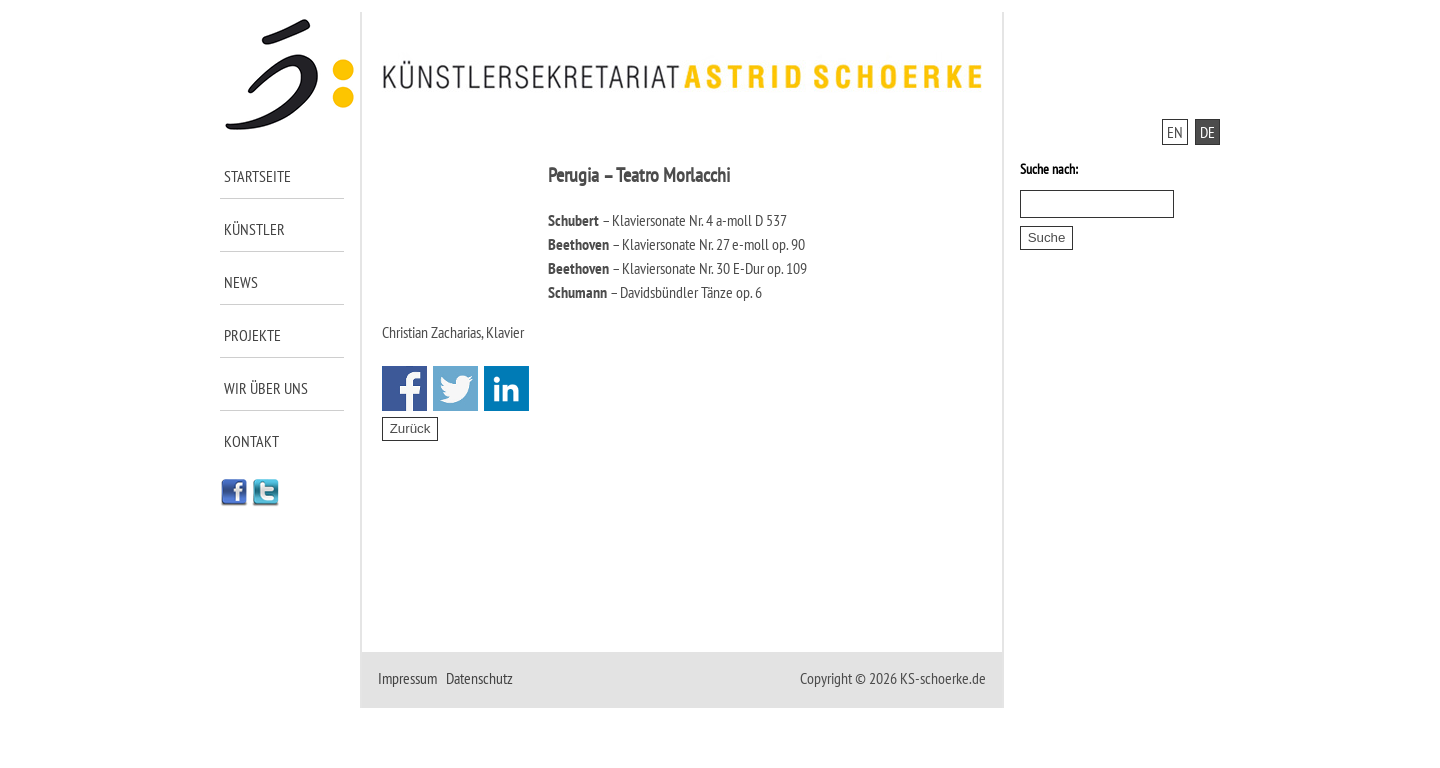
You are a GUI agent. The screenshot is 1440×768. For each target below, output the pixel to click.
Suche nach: (1049, 169)
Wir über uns (266, 388)
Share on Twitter (455, 388)
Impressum (407, 678)
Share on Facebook (404, 388)
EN (1175, 132)
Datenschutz (479, 678)
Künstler (254, 229)
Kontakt (251, 441)
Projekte (252, 335)
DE (1207, 132)
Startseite (257, 176)
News (241, 282)
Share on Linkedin (506, 388)
